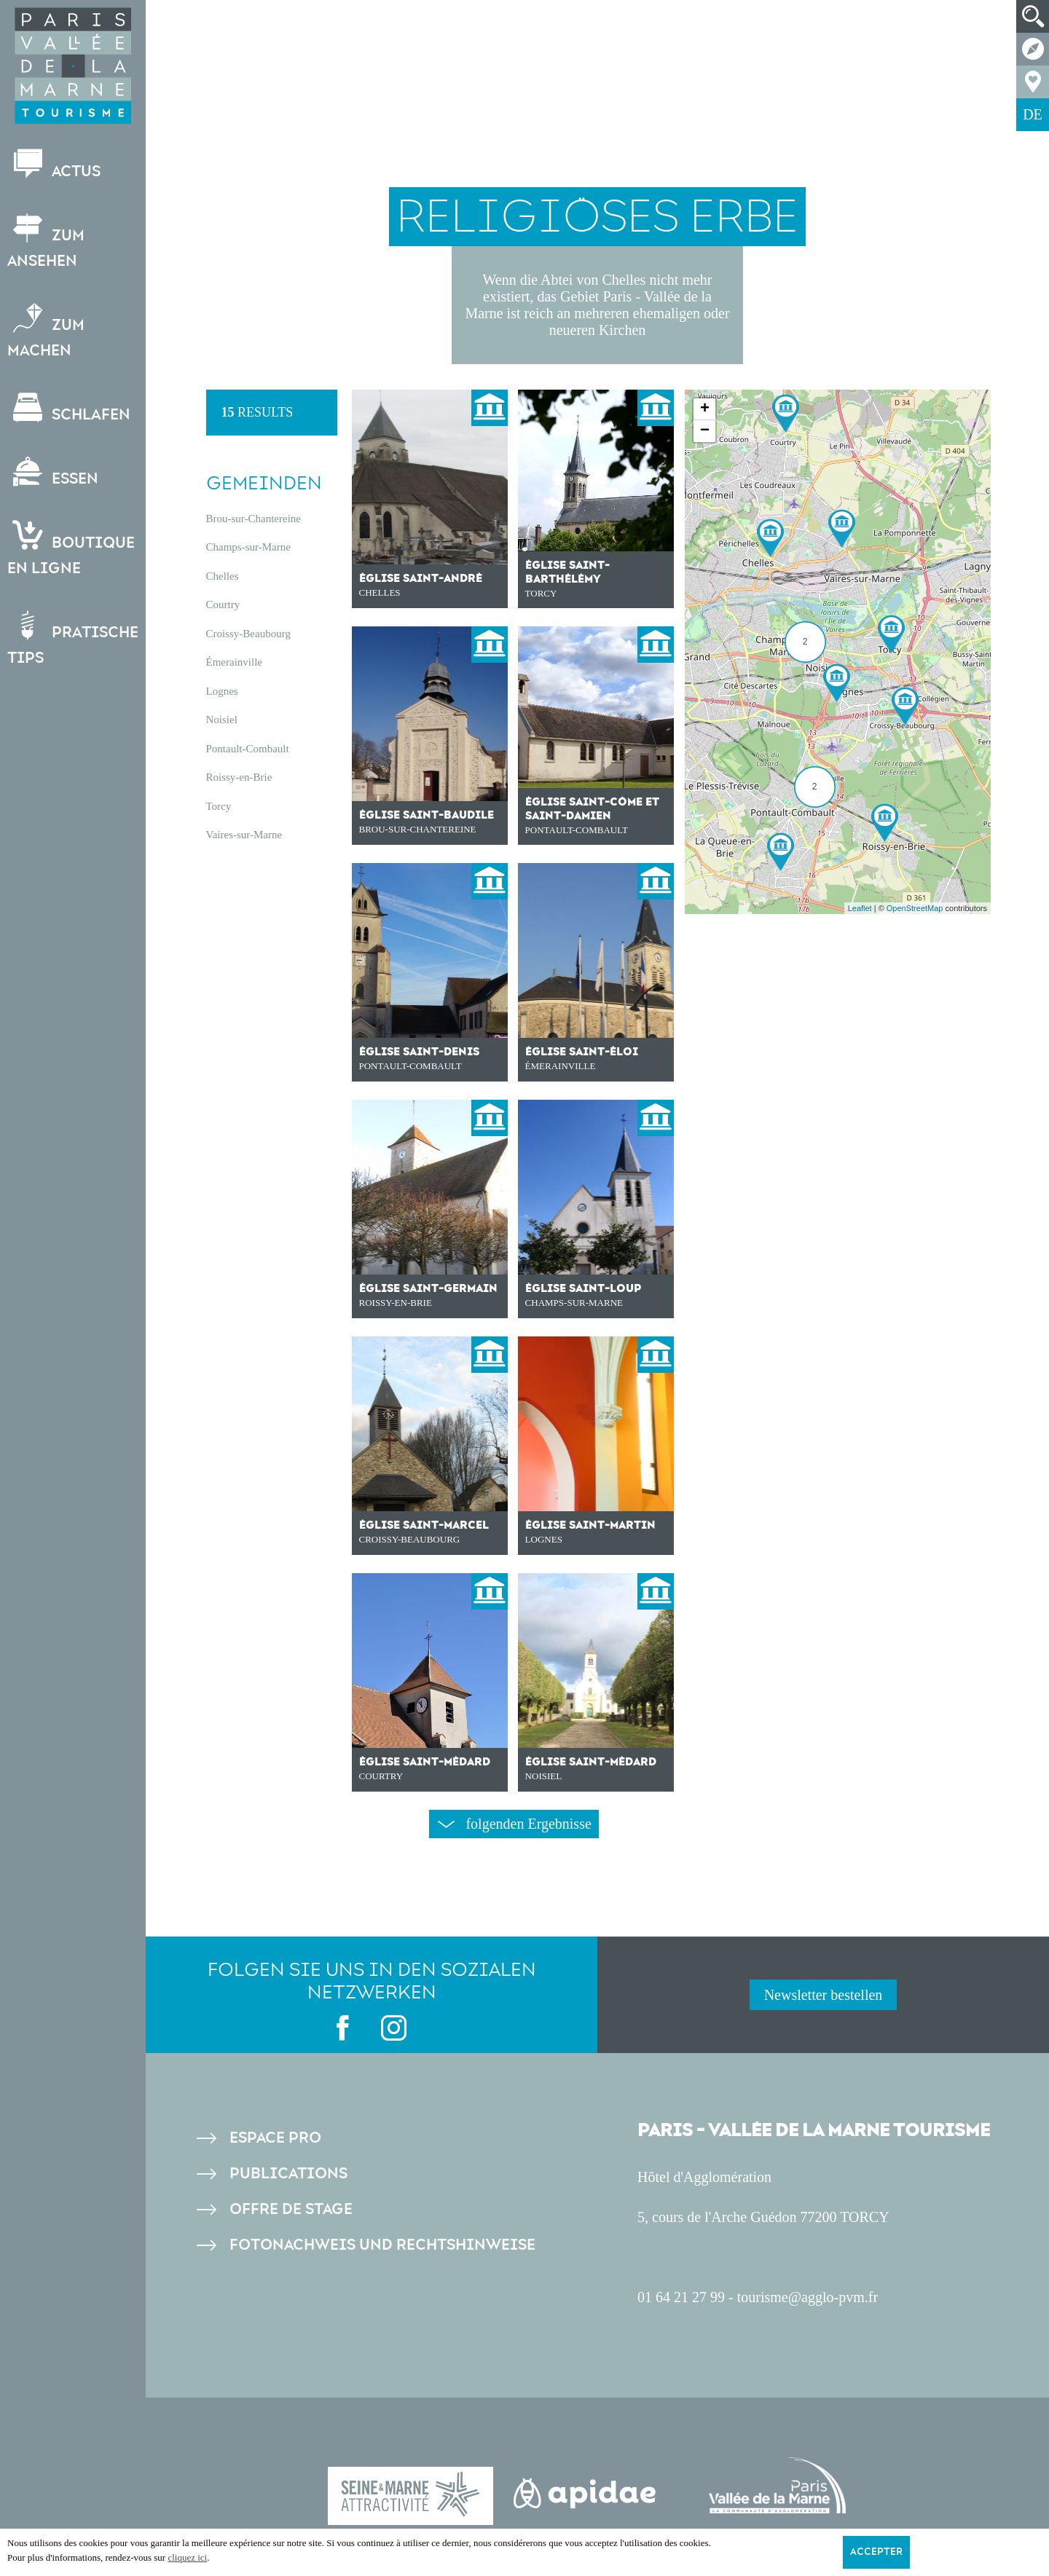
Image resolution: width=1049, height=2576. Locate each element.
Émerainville (234, 662)
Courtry (223, 604)
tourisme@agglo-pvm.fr (807, 2297)
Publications (288, 2174)
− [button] (705, 431)
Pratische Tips (72, 638)
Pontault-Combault (247, 749)
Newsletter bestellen (823, 1995)
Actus (54, 165)
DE (1032, 114)
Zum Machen (46, 331)
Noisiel (221, 719)
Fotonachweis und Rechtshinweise (382, 2245)
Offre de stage (291, 2209)
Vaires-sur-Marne (244, 834)
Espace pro (275, 2138)
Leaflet (860, 908)
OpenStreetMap (915, 908)
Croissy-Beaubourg (248, 633)
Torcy (219, 806)
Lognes (222, 691)
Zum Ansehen (46, 241)
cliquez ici (187, 2557)
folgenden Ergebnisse (514, 1824)
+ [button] (705, 409)
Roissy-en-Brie (239, 777)
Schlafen (68, 408)
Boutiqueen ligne (71, 549)
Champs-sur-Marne (248, 547)
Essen (52, 472)
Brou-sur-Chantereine (254, 518)
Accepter (876, 2552)
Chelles (222, 576)
